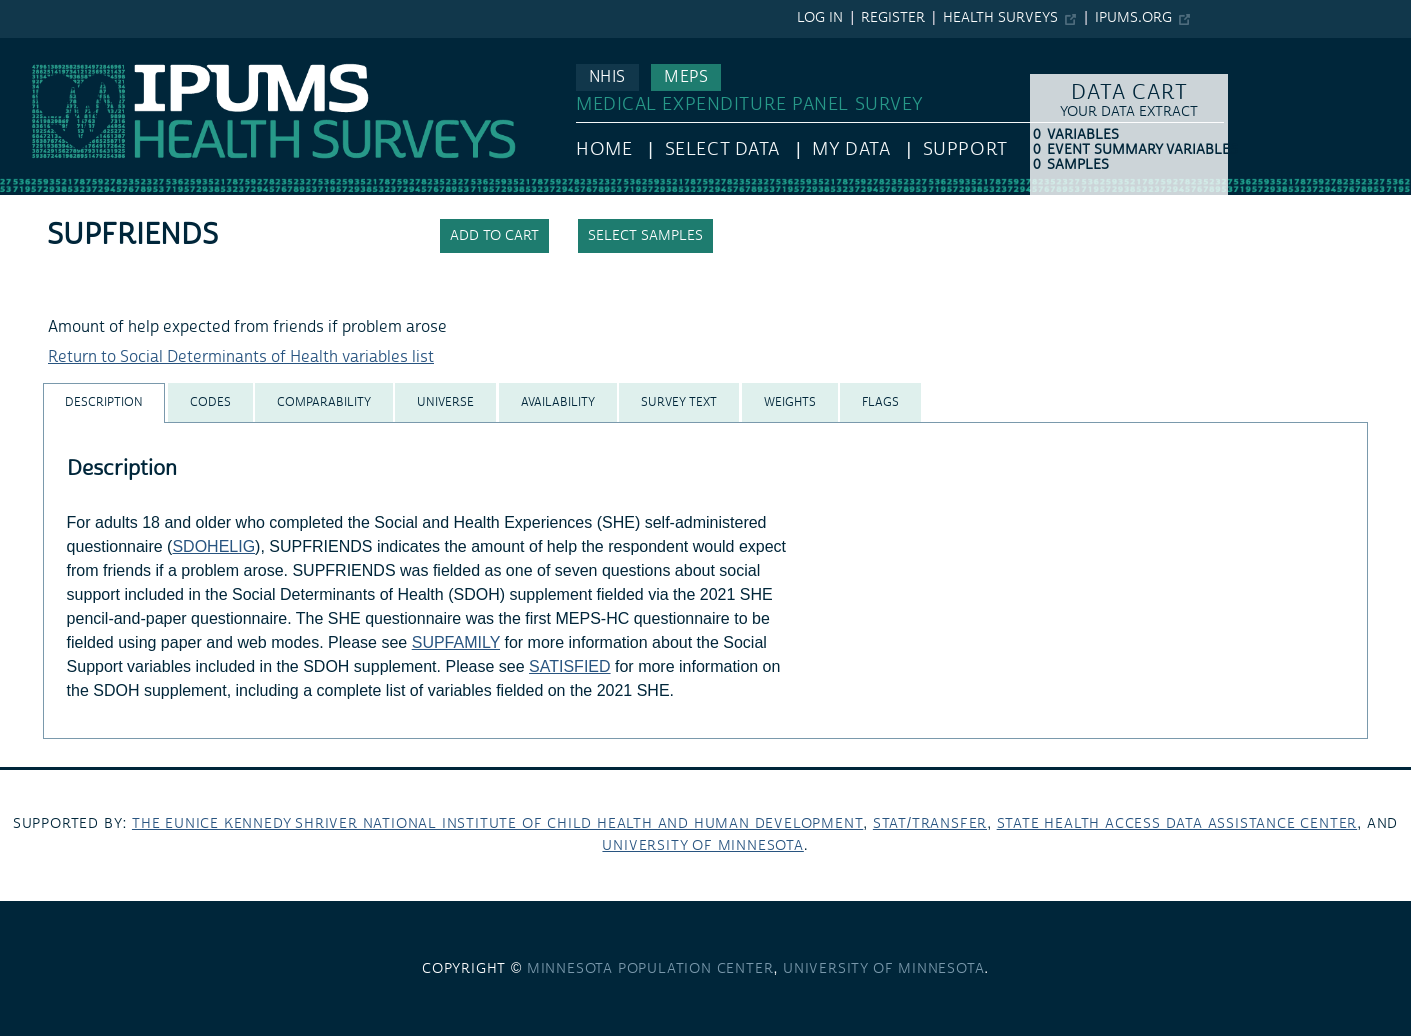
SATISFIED (570, 666)
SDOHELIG (213, 546)
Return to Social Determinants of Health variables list (241, 357)
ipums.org (1133, 18)
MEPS (686, 77)
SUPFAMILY (456, 642)
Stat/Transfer (930, 824)
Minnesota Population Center (650, 969)
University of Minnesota (702, 846)
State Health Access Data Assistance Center (1177, 824)
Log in (820, 18)
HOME (604, 149)
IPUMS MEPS (47, 48)
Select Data (722, 149)
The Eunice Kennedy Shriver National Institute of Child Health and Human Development (497, 824)
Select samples (645, 236)
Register (893, 18)
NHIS (607, 77)
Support (965, 149)
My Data (851, 149)
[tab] (104, 402)
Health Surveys (1000, 18)
